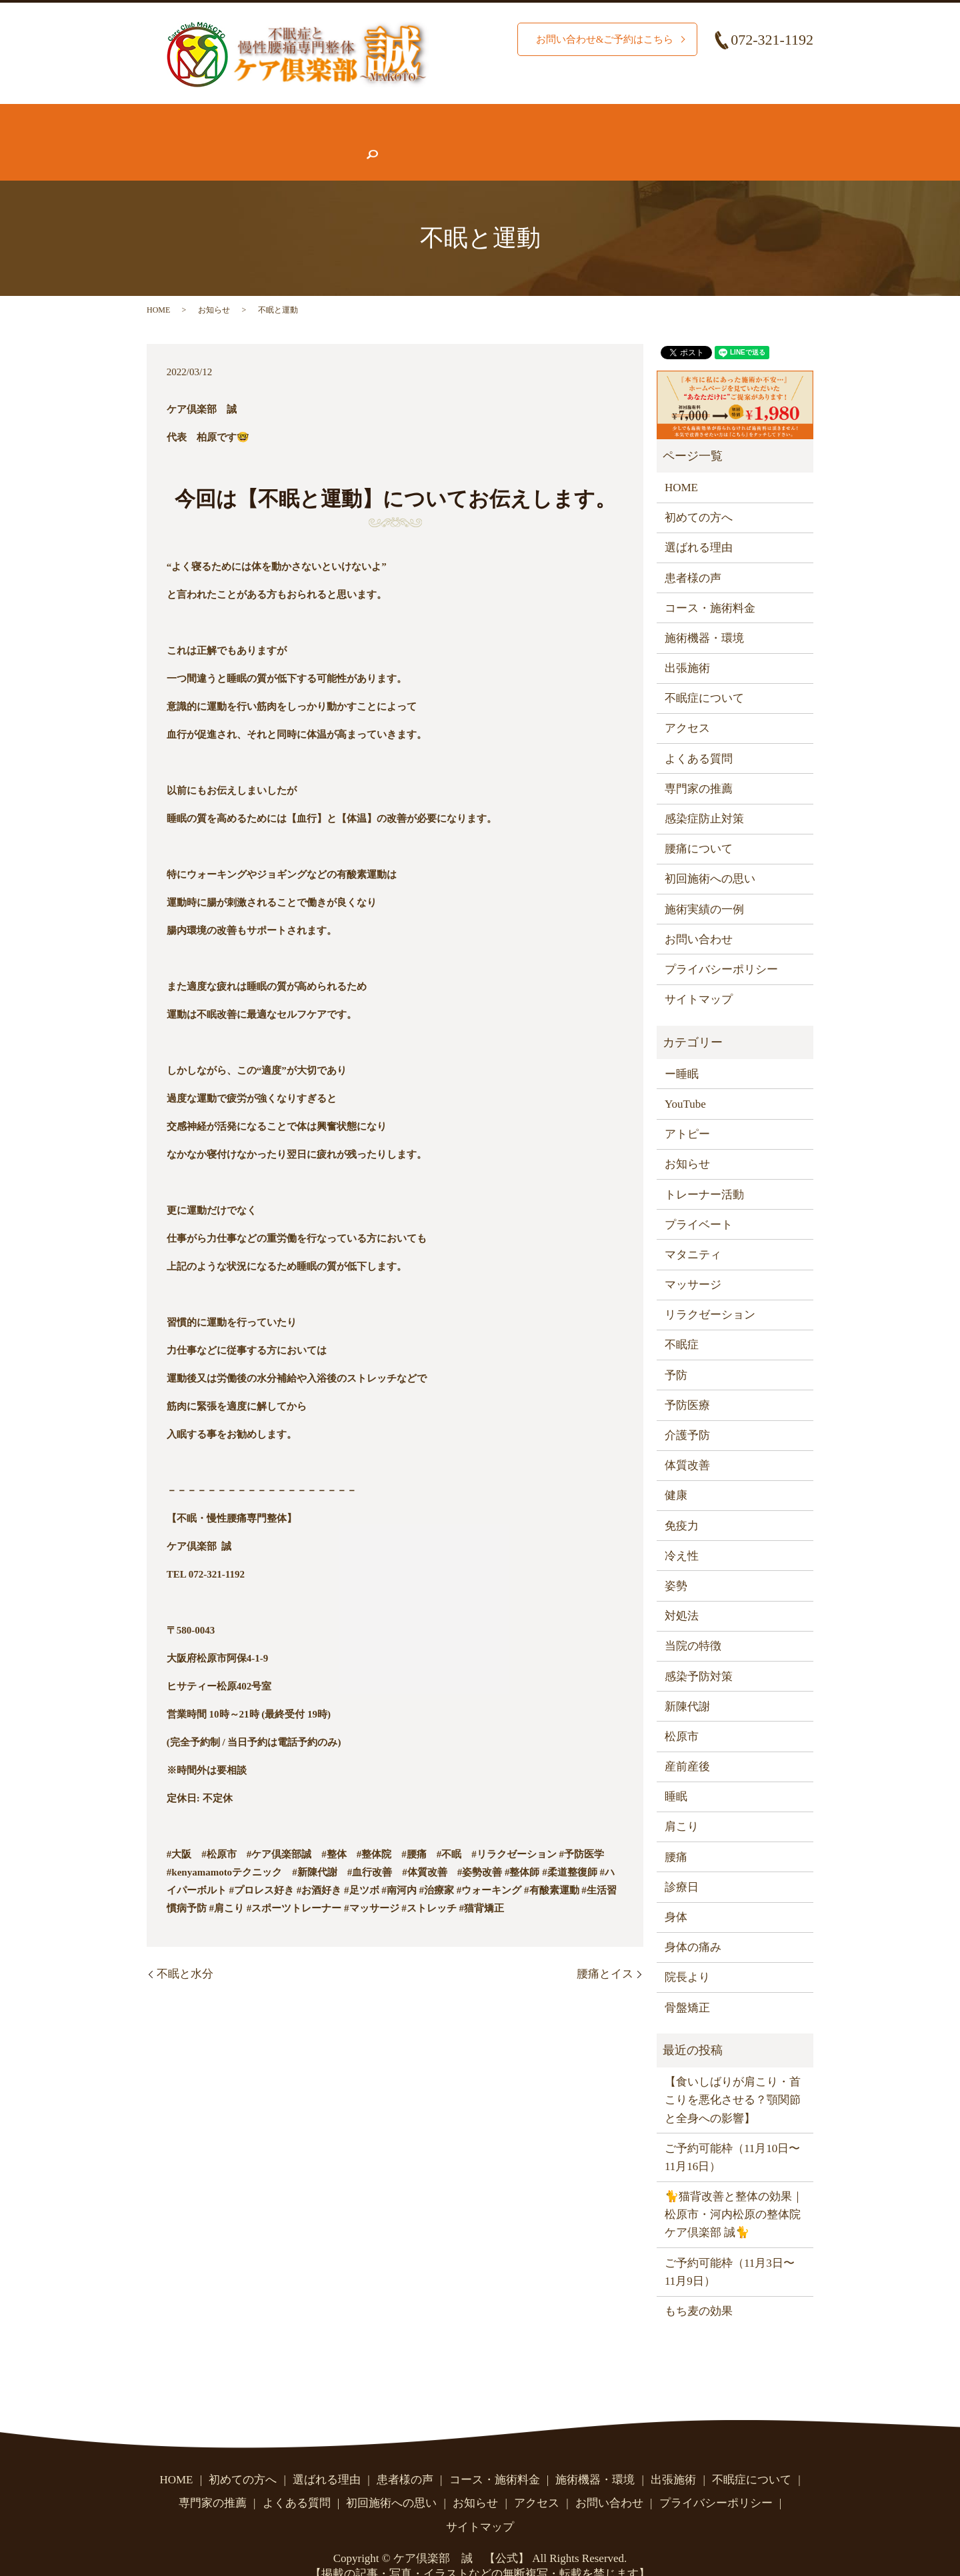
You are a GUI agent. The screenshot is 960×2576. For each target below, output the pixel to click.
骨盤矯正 (687, 1981)
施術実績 (418, 115)
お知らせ (543, 141)
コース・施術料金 (508, 115)
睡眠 (676, 1770)
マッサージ (693, 1258)
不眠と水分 (185, 1947)
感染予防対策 (699, 1650)
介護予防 (687, 1409)
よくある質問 (464, 141)
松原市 (682, 1710)
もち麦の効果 (699, 2285)
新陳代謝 (687, 1680)
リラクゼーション (710, 1288)
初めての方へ (248, 115)
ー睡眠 (682, 1048)
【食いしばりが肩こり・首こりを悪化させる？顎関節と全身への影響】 (733, 2073)
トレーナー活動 (704, 1168)
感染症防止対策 (704, 792)
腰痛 (676, 1831)
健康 (676, 1469)
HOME (174, 115)
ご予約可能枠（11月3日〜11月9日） (730, 2246)
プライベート (699, 1198)
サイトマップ (699, 973)
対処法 (682, 1590)
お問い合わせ (691, 141)
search (757, 141)
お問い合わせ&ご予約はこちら (600, 39)
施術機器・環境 (616, 115)
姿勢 (676, 1560)
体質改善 (687, 1439)
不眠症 (682, 1318)
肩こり (682, 1800)
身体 (676, 1891)
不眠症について (197, 141)
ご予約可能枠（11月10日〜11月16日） (732, 2131)
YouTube (685, 1078)
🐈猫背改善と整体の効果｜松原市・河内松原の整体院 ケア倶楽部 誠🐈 (734, 2188)
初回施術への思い (710, 852)
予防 (676, 1349)
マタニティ (693, 1228)
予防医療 (687, 1379)
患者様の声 (288, 141)
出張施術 (687, 642)
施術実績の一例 (704, 883)
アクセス (611, 141)
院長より (687, 1951)
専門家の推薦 (373, 141)
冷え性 (682, 1530)
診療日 (682, 1861)
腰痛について (713, 115)
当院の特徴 (693, 1620)
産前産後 (687, 1740)
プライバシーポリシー (721, 943)
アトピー (687, 1108)
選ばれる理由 (339, 115)
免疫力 (682, 1500)
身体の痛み (693, 1921)
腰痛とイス (605, 1947)
